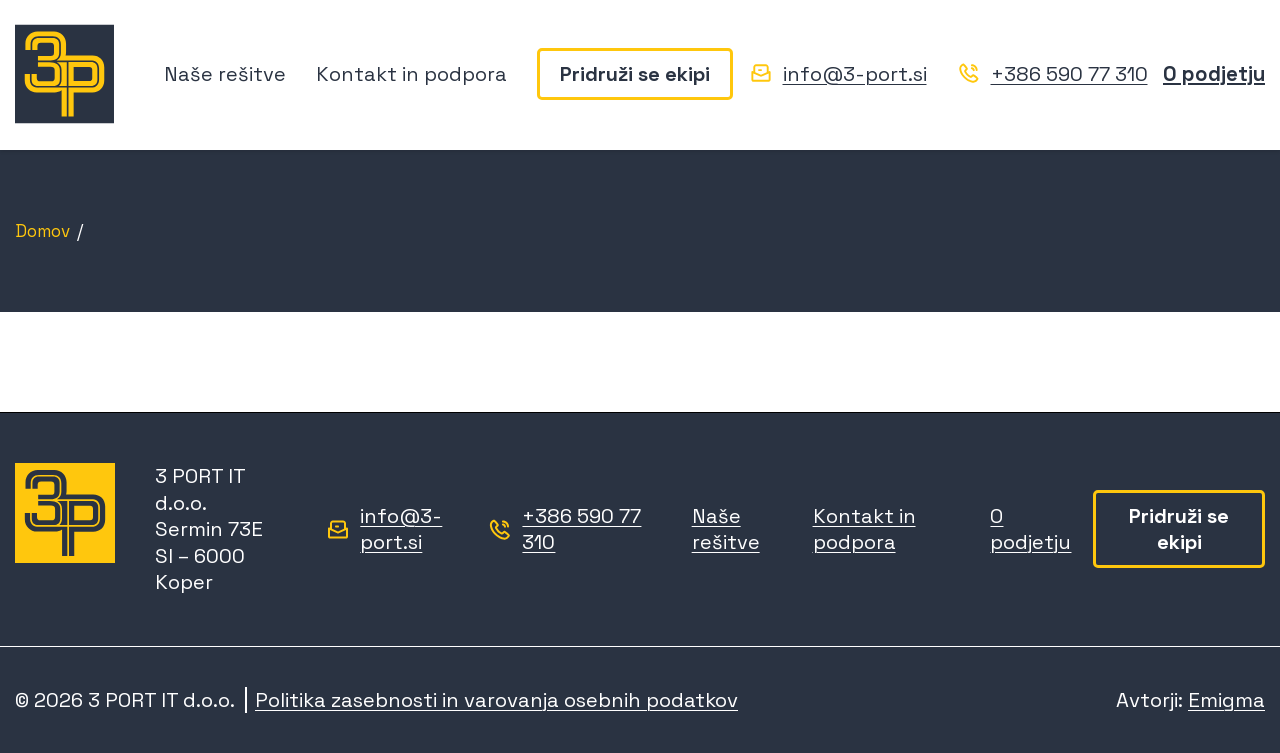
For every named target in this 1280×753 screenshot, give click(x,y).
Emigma (1226, 700)
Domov (42, 231)
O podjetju (1214, 74)
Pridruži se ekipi (635, 74)
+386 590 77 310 (1069, 74)
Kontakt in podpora (411, 74)
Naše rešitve (225, 74)
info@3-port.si (855, 74)
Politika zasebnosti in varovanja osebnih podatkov (496, 700)
